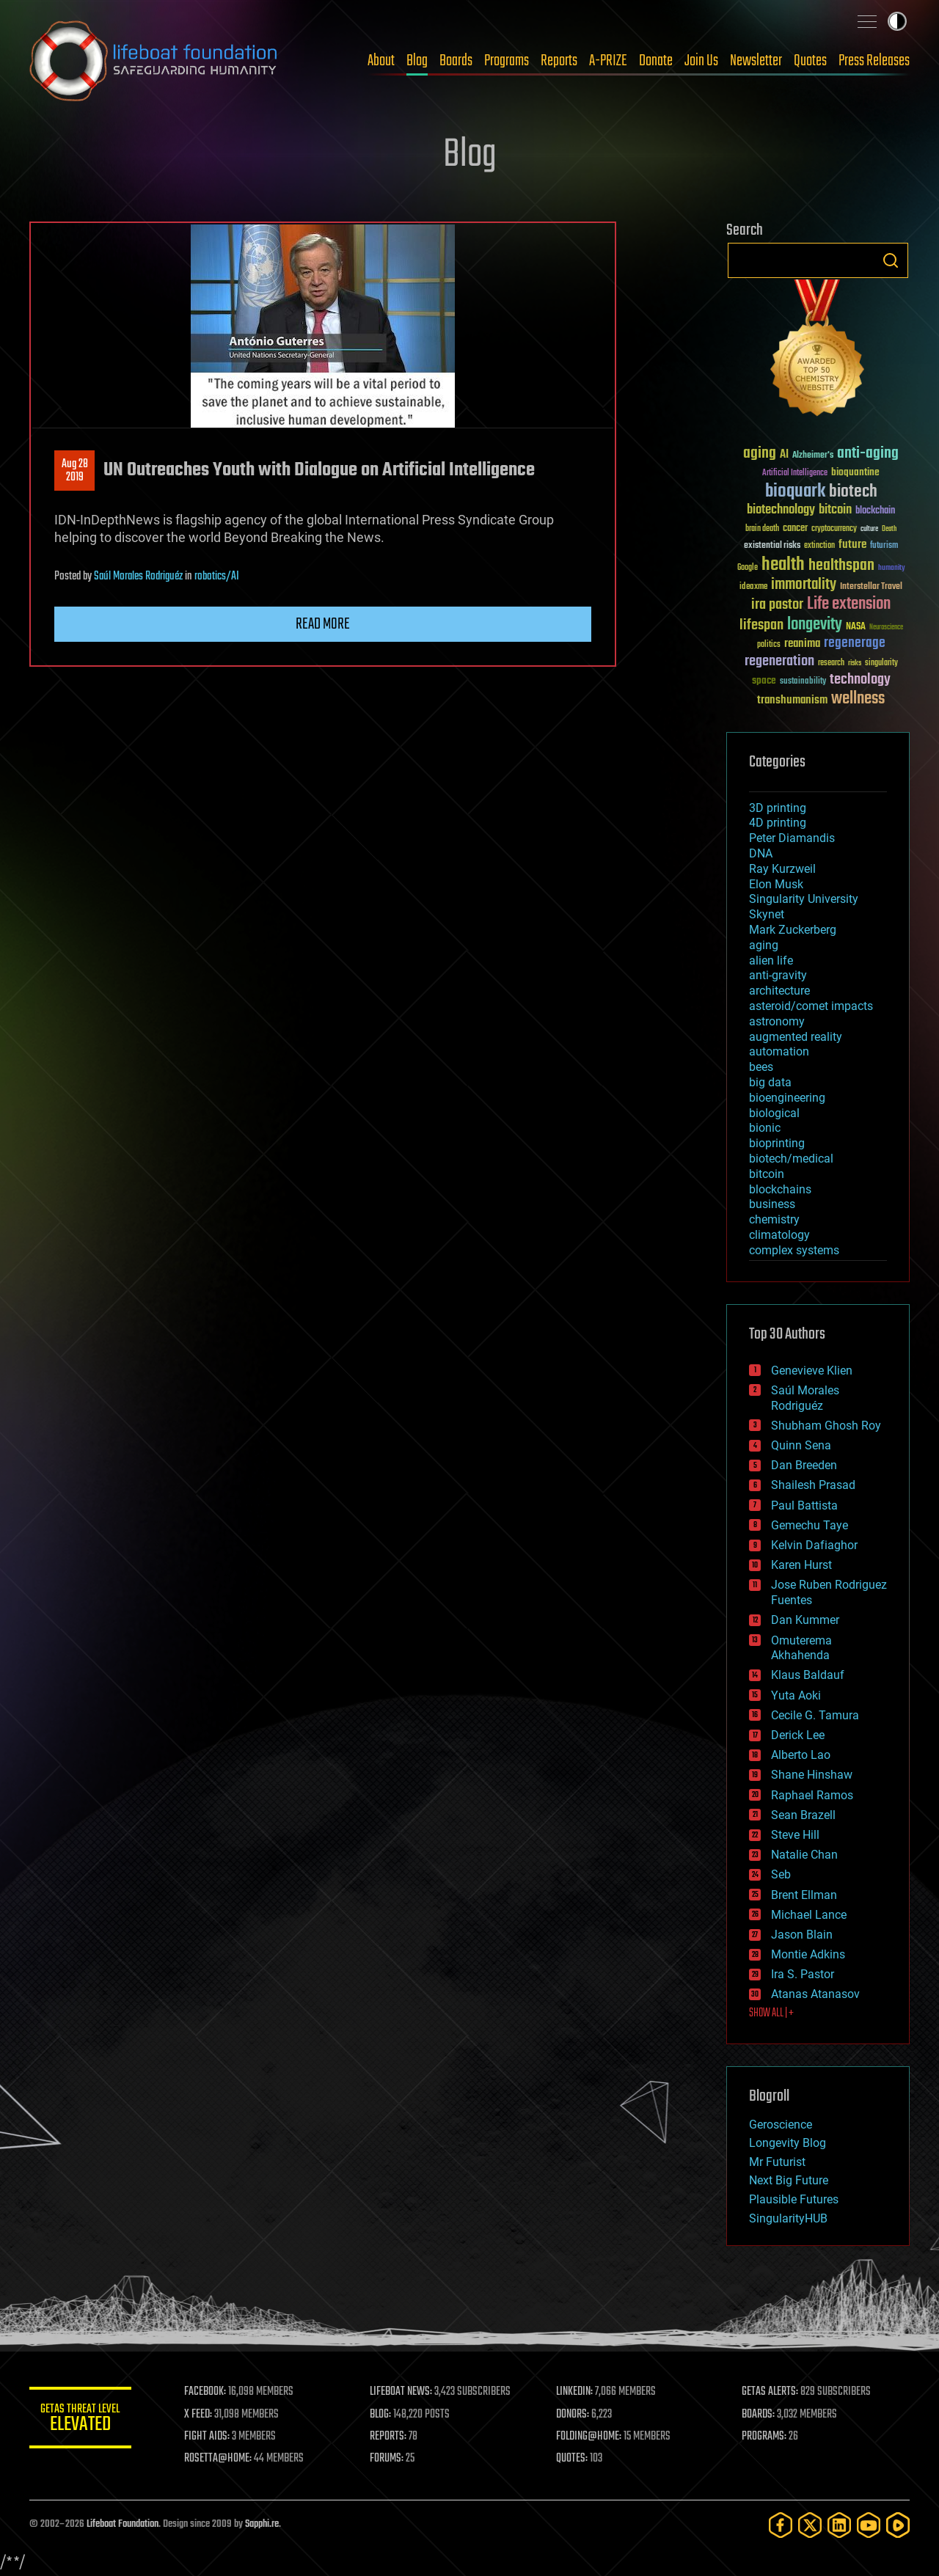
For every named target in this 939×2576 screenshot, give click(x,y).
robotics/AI (216, 576)
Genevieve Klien (811, 1370)
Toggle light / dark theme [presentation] (897, 21)
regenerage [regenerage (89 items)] (854, 643)
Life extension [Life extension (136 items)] (849, 604)
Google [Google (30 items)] (747, 568)
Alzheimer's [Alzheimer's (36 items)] (812, 455)
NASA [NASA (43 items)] (856, 627)
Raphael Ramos (812, 1795)
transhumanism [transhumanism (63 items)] (792, 700)
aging (763, 945)
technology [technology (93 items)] (860, 680)
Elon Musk (776, 884)
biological (774, 1113)
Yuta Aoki (796, 1695)
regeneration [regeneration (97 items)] (779, 661)
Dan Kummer (805, 1620)
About (381, 61)
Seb (781, 1874)
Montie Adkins (808, 1954)
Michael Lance (809, 1915)
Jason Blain (802, 1935)
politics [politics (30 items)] (769, 645)
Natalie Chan (804, 1855)
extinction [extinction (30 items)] (819, 546)
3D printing (777, 808)
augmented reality (795, 1037)
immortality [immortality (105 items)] (803, 584)
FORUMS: (387, 2458)
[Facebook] (780, 2525)
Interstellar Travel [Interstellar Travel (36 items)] (871, 587)
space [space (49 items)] (764, 680)
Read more (323, 624)
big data (770, 1082)
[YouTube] (868, 2525)
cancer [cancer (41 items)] (795, 529)
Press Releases (874, 61)
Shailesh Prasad (813, 1485)
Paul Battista (804, 1505)
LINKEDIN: (575, 2391)
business (772, 1204)
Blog (417, 61)
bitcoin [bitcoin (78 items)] (835, 510)
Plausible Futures (793, 2199)
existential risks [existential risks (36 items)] (772, 546)
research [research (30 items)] (831, 663)
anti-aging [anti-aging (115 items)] (868, 453)
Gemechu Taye (809, 1525)
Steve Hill (795, 1835)
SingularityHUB (788, 2218)
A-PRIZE (608, 61)
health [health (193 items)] (783, 565)
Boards (455, 61)
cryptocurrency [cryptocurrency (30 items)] (834, 529)
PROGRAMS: (764, 2436)
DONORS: (573, 2414)
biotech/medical (791, 1159)
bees (761, 1067)
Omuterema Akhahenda (801, 1648)
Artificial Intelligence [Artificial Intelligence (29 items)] (794, 473)
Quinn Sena (801, 1445)
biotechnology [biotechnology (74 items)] (781, 510)
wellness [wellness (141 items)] (858, 699)
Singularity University (803, 899)
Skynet (766, 914)
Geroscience (780, 2125)
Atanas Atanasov (815, 1994)
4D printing (777, 823)
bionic (765, 1128)
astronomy (777, 1021)
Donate (656, 61)
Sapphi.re (262, 2524)
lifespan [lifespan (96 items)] (761, 625)
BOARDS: (758, 2414)
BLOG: (381, 2414)
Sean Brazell (803, 1815)
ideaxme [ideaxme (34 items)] (753, 587)
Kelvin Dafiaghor (814, 1545)
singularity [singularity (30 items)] (881, 663)
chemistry (774, 1219)
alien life (771, 960)
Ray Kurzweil (782, 869)
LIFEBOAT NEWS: (401, 2391)
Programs (506, 61)
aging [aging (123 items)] (759, 453)
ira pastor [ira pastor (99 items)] (777, 604)
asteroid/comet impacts (811, 1006)
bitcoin (766, 1174)
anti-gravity (778, 975)
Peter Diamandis (792, 838)
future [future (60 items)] (852, 545)
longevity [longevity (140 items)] (814, 624)
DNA (760, 853)
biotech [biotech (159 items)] (853, 492)
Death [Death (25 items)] (889, 529)
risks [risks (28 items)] (854, 663)
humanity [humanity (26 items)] (891, 568)
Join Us (701, 61)
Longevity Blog (787, 2143)
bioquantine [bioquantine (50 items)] (855, 472)
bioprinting (777, 1143)
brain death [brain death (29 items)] (762, 529)
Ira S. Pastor (802, 1974)
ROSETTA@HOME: (218, 2458)
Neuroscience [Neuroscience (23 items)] (886, 628)
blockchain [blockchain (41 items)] (875, 511)
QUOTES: (572, 2458)
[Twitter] (810, 2525)
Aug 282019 (75, 471)
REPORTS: (388, 2436)
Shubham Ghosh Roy (826, 1425)
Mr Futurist (777, 2162)
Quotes (810, 61)
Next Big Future (788, 2180)
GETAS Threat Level (80, 2420)
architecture (779, 991)
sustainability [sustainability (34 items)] (803, 682)
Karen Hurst (801, 1565)
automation (779, 1051)
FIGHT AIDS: (207, 2436)
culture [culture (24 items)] (869, 529)
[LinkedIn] (839, 2525)
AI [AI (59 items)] (784, 455)
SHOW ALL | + (771, 2013)
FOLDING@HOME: (589, 2436)
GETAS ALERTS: (770, 2391)
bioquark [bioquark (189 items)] (795, 491)
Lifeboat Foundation (122, 2524)
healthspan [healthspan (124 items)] (841, 566)
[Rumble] (898, 2525)
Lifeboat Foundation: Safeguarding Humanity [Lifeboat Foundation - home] (154, 61)
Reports (559, 61)
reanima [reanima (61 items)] (802, 644)
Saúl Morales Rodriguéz (138, 576)
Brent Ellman (804, 1895)
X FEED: (199, 2414)
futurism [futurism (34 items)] (884, 546)
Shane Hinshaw (811, 1775)
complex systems (794, 1250)
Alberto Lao (800, 1755)
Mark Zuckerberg (792, 930)
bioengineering (787, 1098)
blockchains (780, 1189)
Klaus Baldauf (807, 1675)
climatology (779, 1235)
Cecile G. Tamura (815, 1715)
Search (890, 260)
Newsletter (756, 61)
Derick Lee (798, 1735)
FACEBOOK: (206, 2391)
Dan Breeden (804, 1465)
